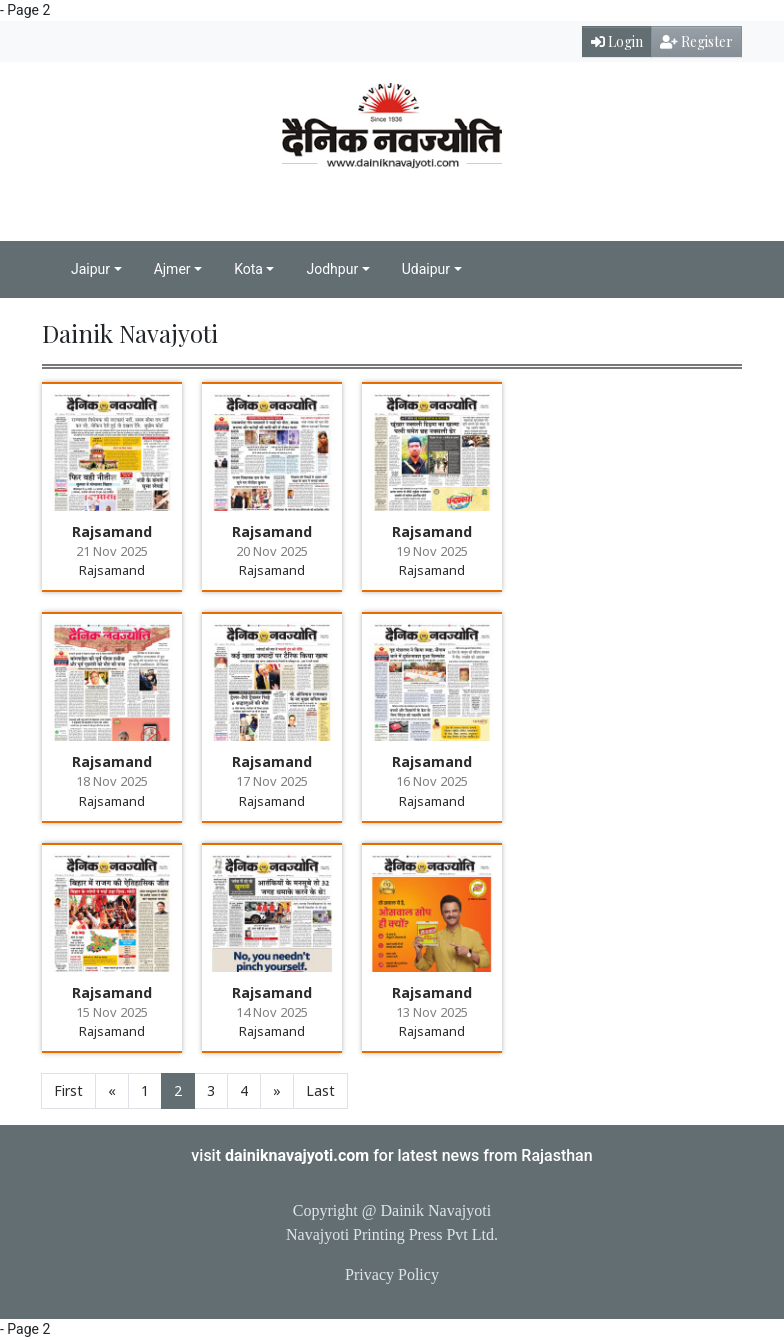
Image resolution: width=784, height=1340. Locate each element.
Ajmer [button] (172, 269)
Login (617, 41)
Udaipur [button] (426, 269)
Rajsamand (112, 531)
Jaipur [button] (90, 269)
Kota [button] (248, 269)
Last (320, 1090)
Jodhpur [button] (332, 269)
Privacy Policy (392, 1274)
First (68, 1090)
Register (696, 41)
